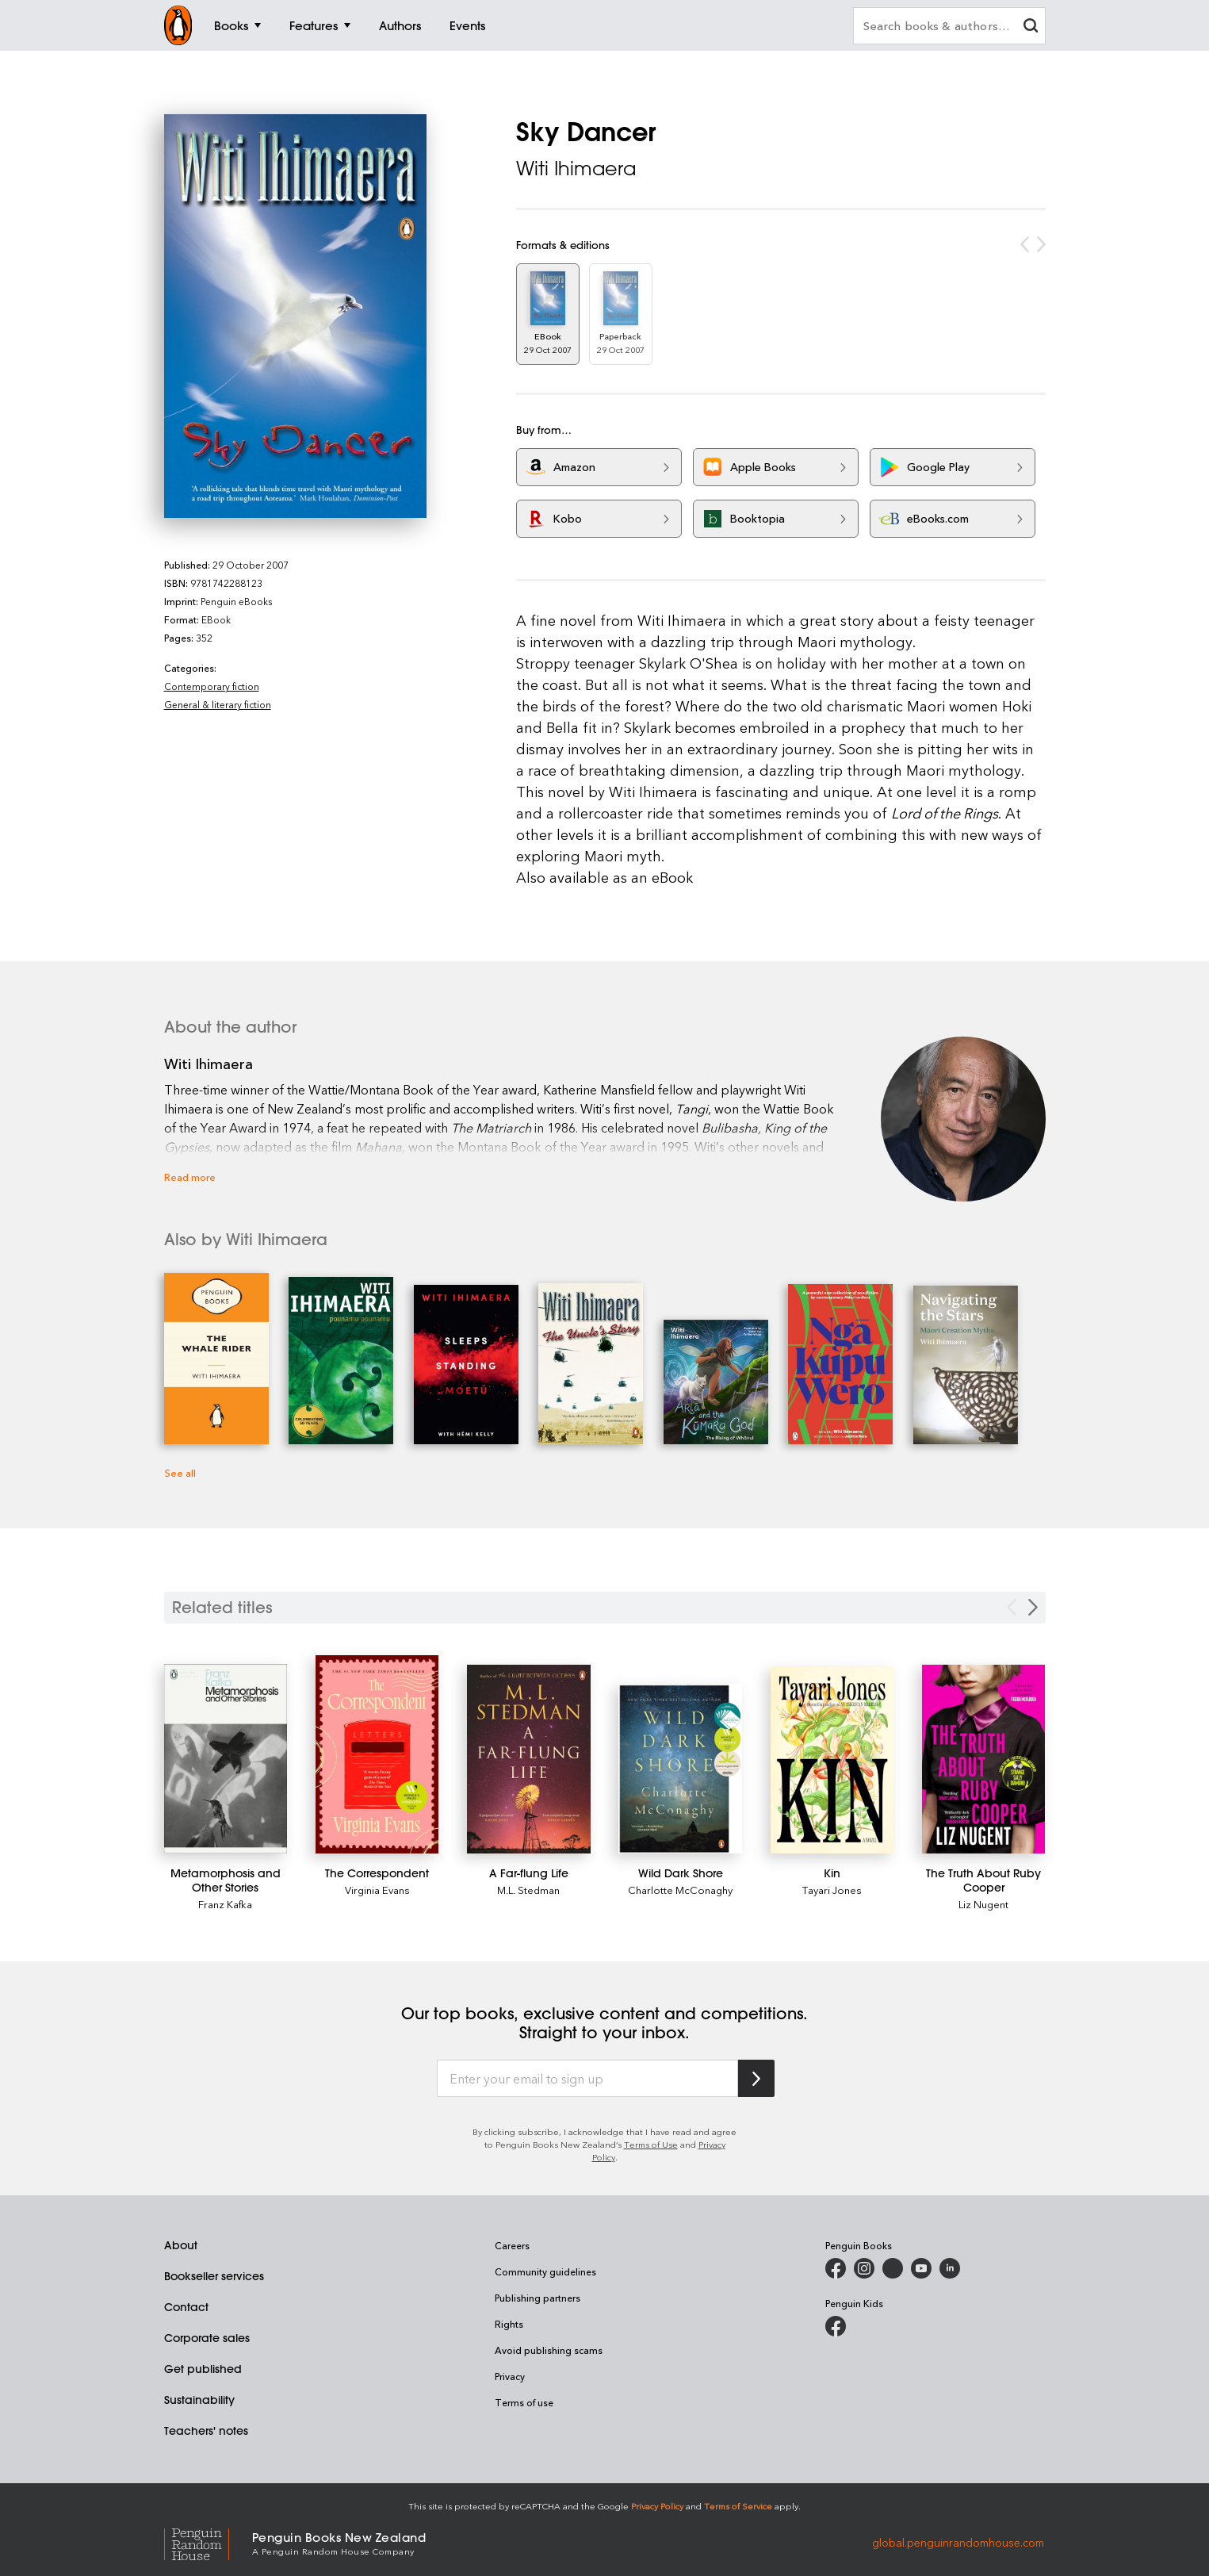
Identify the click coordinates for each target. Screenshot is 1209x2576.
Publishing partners (537, 2297)
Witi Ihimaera (576, 168)
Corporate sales (207, 2338)
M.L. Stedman (528, 1889)
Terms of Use (651, 2144)
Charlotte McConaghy (680, 1889)
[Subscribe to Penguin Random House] (756, 2078)
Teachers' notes (206, 2431)
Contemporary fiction (211, 686)
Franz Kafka (225, 1903)
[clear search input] (1030, 27)
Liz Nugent (983, 1903)
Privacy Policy (657, 2506)
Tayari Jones (832, 1889)
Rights (509, 2324)
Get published (203, 2369)
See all (180, 1472)
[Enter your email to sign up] (587, 2079)
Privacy (510, 2376)
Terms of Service (738, 2506)
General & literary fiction (217, 704)
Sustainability (199, 2400)
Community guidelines (545, 2271)
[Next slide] (1033, 1607)
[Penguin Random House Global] (208, 2542)
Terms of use (524, 2402)
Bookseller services (214, 2276)
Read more (190, 1176)
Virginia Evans (377, 1889)
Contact (186, 2307)
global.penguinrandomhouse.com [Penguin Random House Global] (958, 2542)
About (180, 2245)
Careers (512, 2245)
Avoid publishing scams (549, 2350)
